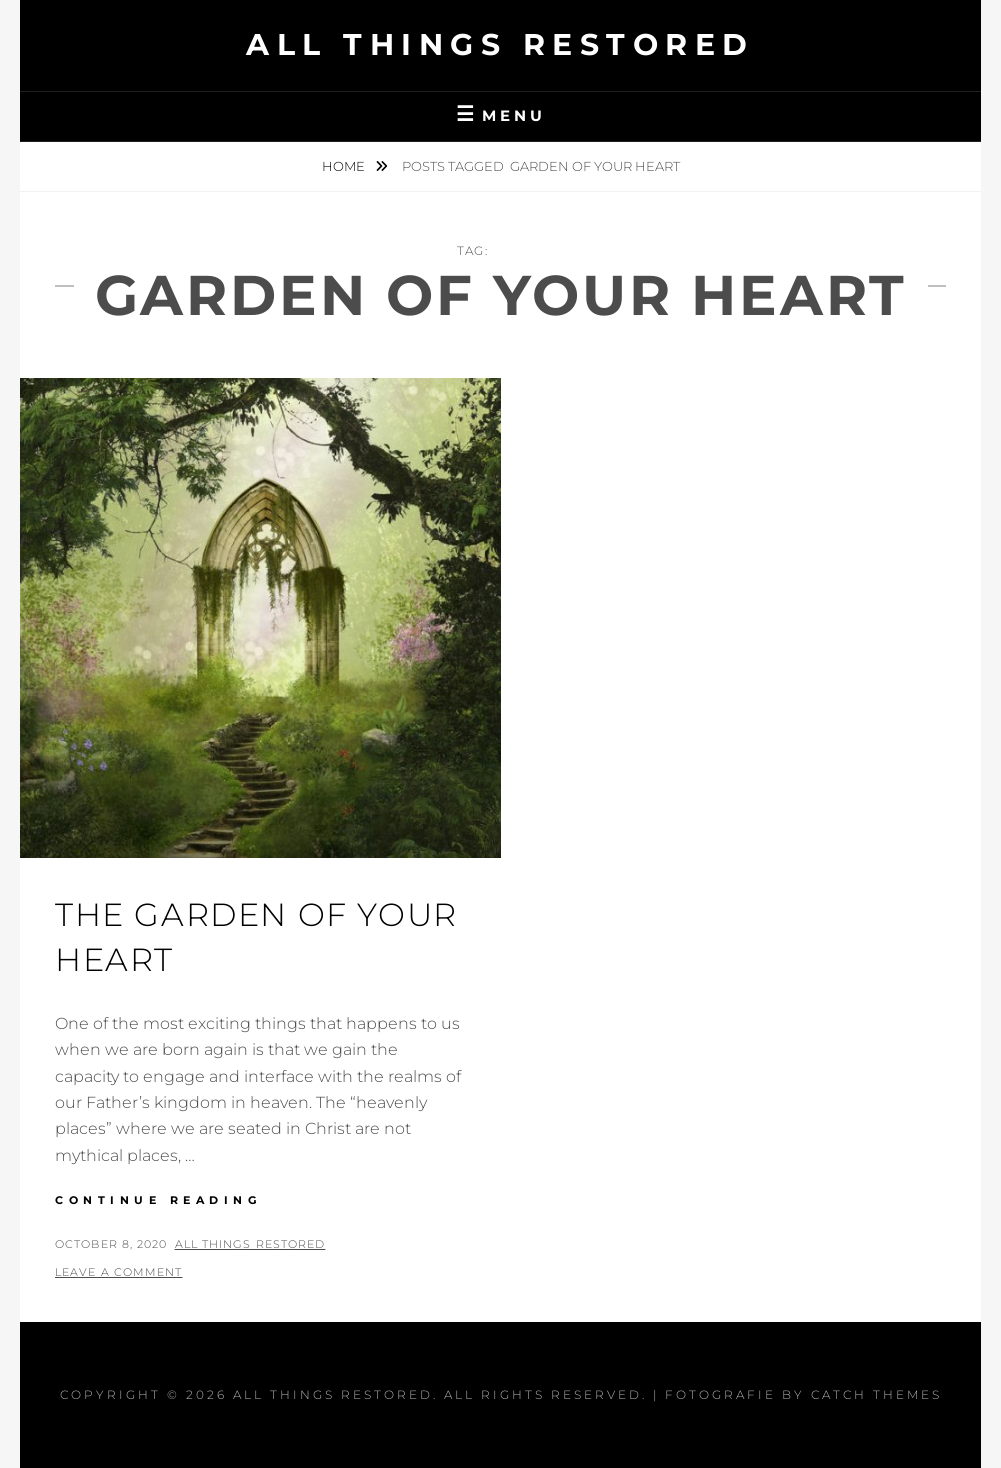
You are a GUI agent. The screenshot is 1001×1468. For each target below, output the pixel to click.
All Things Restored (500, 44)
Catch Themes (876, 1394)
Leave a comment (119, 1272)
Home (345, 166)
